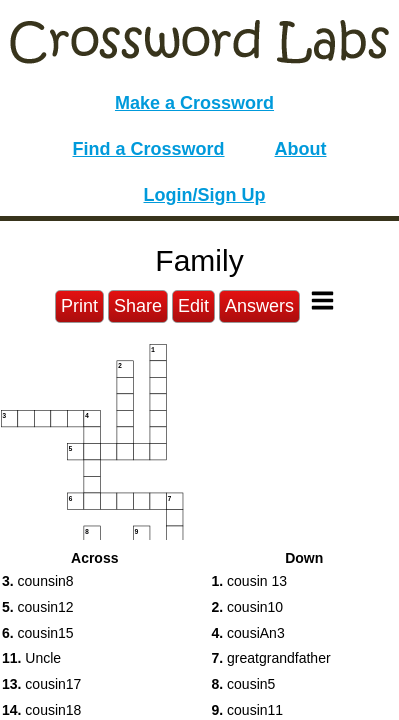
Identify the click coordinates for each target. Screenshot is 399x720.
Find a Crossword (149, 149)
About (301, 149)
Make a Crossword (194, 103)
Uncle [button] (31, 658)
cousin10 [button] (248, 607)
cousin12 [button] (38, 607)
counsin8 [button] (38, 581)
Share (138, 306)
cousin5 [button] (244, 684)
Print (79, 306)
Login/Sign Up (205, 195)
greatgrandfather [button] (271, 658)
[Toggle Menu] (322, 300)
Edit (193, 306)
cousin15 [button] (38, 633)
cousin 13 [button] (250, 581)
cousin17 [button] (41, 684)
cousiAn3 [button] (248, 633)
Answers (259, 306)
